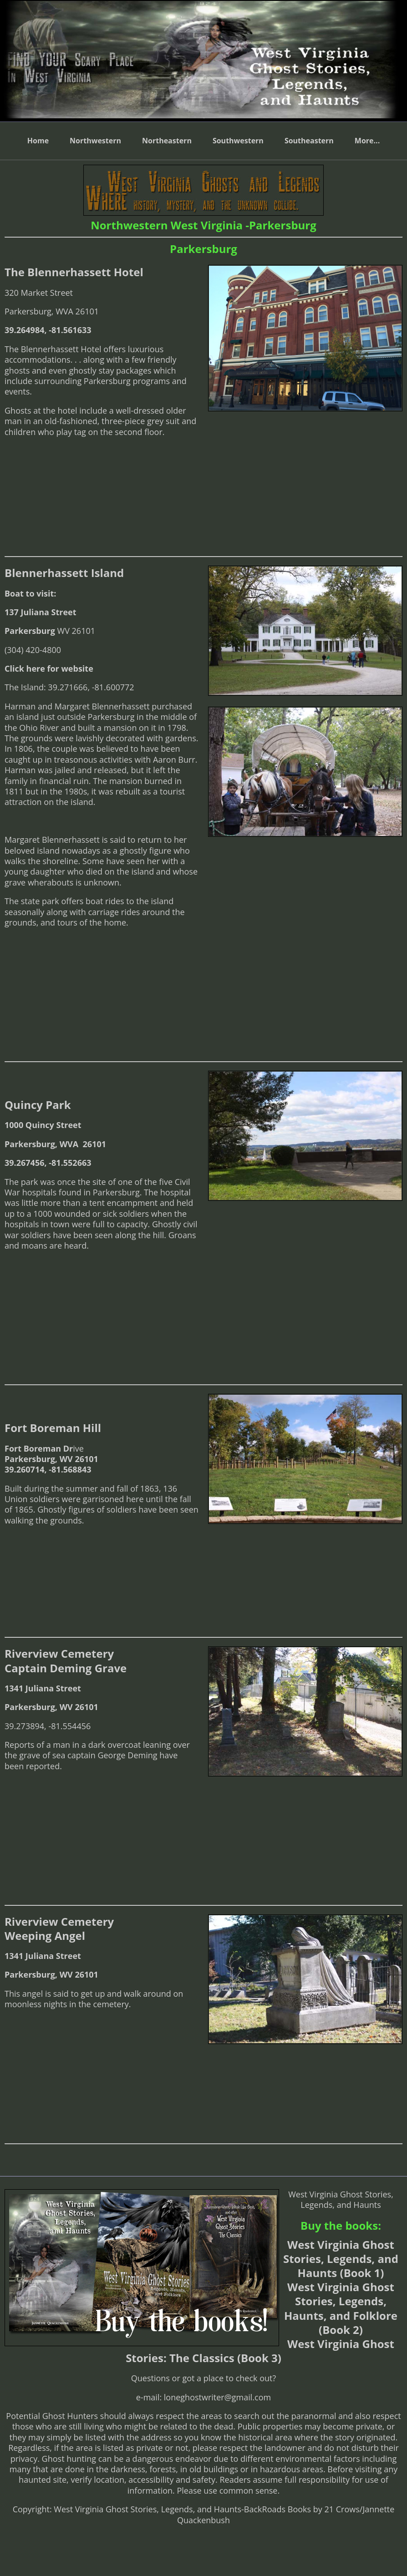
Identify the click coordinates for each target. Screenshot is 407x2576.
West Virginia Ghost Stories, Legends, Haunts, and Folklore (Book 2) (340, 2308)
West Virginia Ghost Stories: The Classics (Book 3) (260, 2350)
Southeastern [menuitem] (309, 141)
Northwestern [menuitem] (95, 141)
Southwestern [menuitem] (238, 141)
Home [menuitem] (38, 141)
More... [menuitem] (367, 141)
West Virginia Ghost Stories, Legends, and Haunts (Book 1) (340, 2258)
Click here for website (49, 668)
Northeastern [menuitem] (167, 141)
